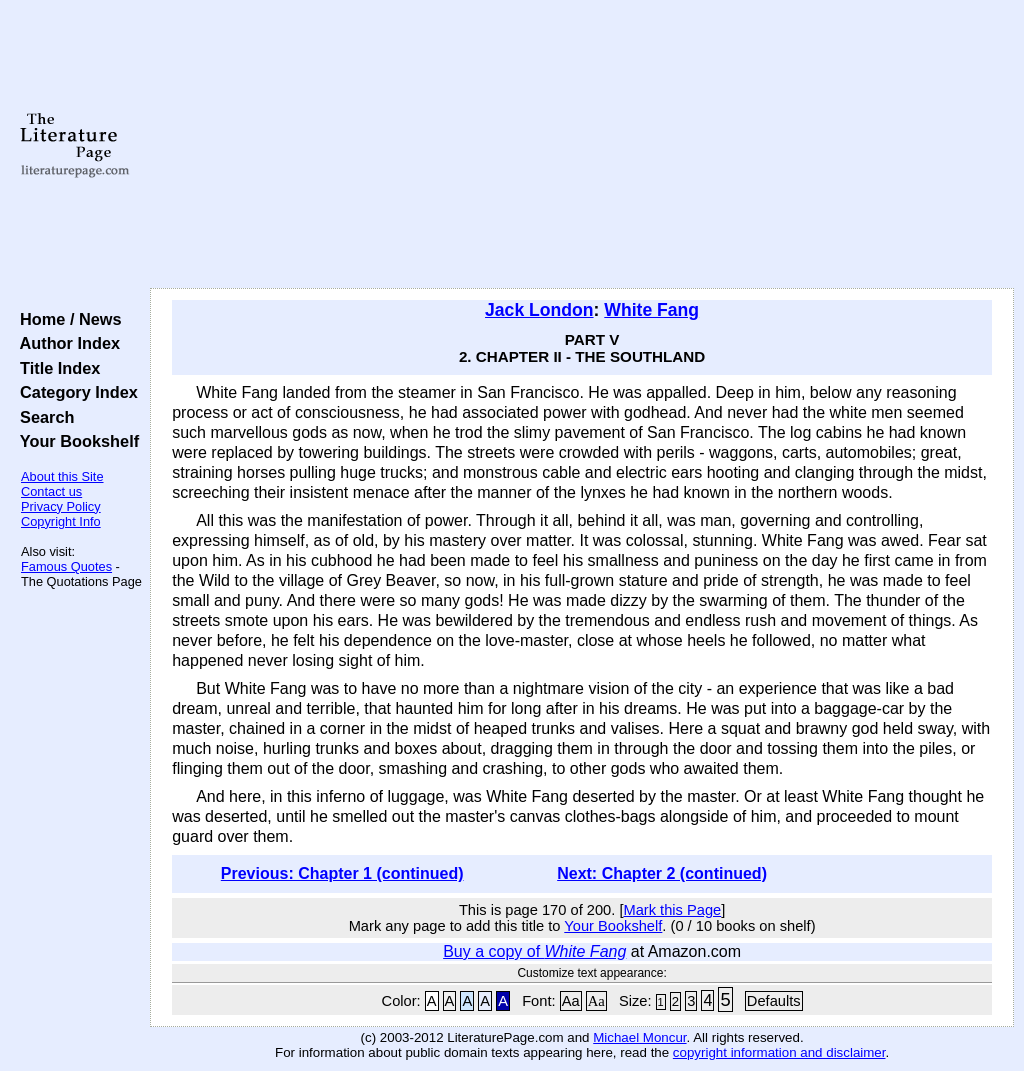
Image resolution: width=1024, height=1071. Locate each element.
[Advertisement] (582, 145)
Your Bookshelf (75, 441)
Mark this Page (672, 910)
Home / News (66, 319)
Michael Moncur (639, 1037)
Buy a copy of (534, 951)
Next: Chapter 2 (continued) (662, 873)
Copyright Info (61, 521)
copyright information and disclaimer (779, 1052)
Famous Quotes (66, 566)
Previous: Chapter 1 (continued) (342, 873)
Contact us (51, 491)
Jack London (539, 310)
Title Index (55, 368)
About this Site (62, 476)
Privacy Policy (61, 506)
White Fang (651, 310)
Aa (571, 1001)
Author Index (65, 343)
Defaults (774, 1001)
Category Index (74, 392)
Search (42, 417)
